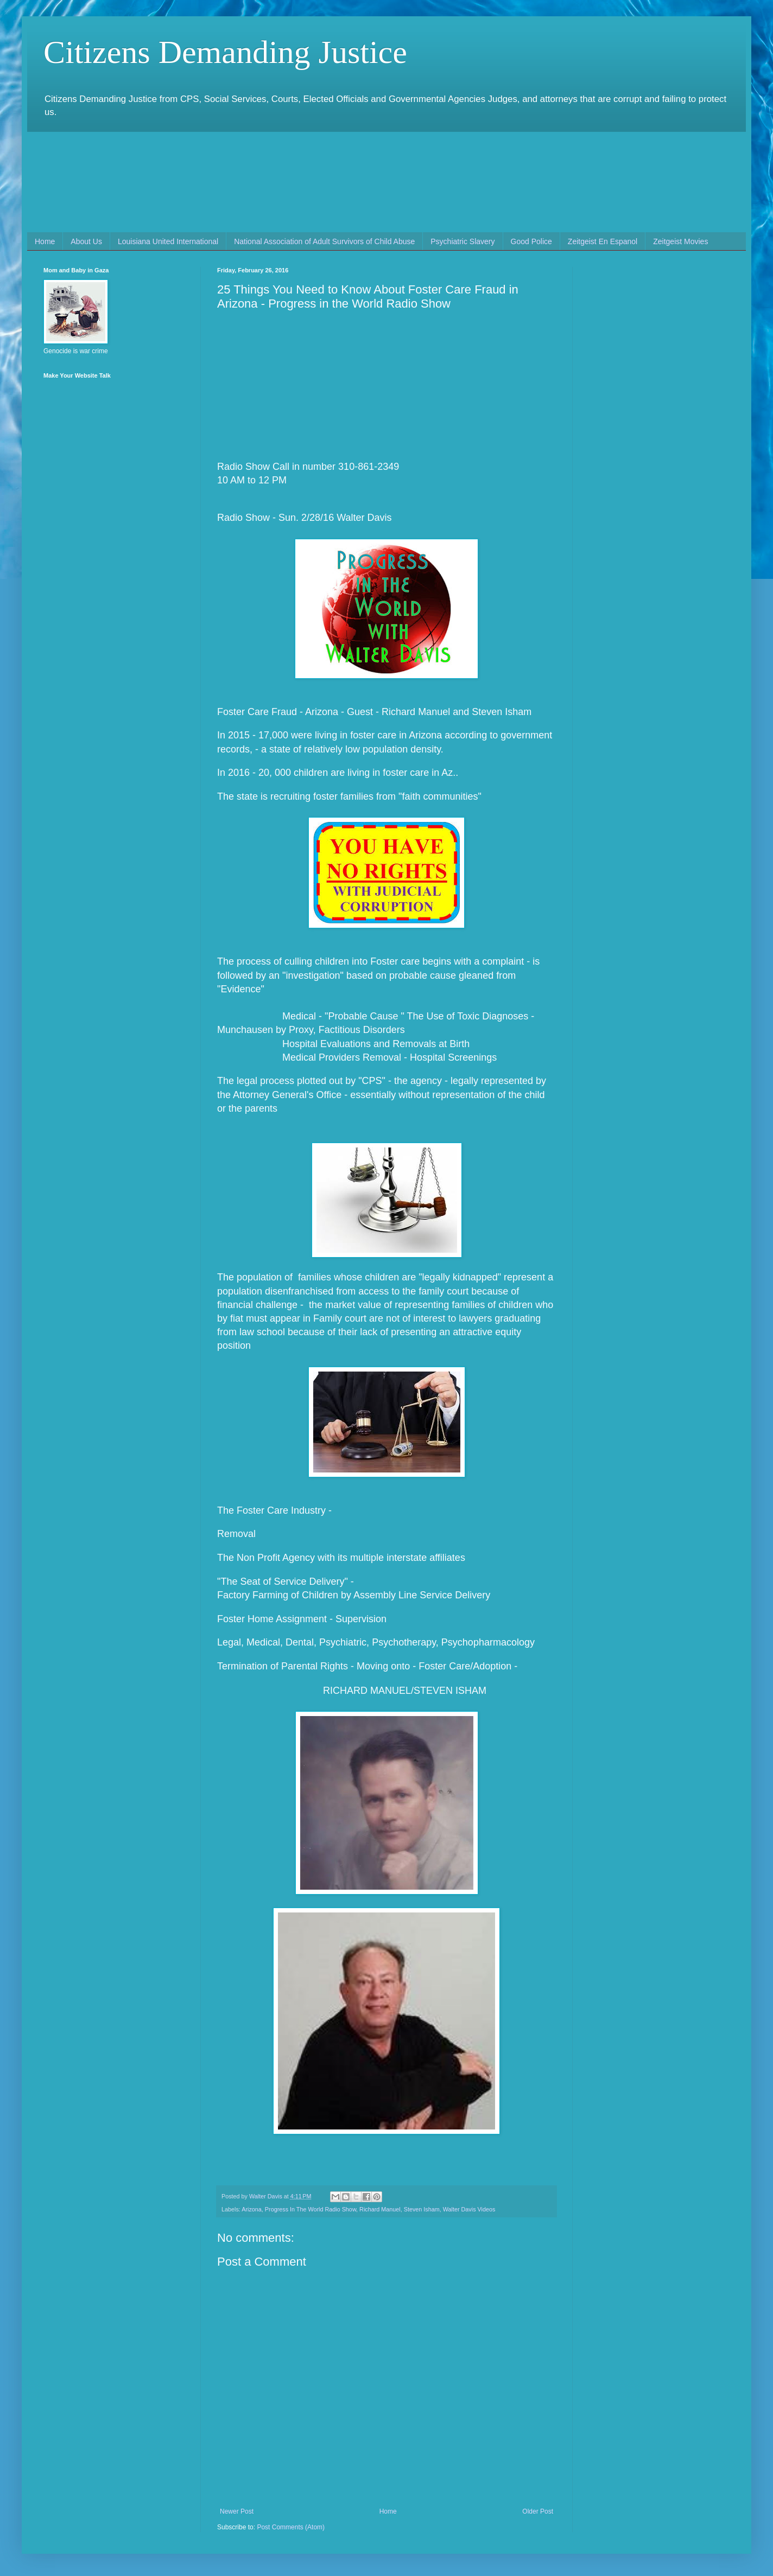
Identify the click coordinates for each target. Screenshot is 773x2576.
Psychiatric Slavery (462, 241)
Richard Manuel (380, 2209)
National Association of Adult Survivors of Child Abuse (324, 241)
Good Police (531, 241)
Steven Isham (422, 2209)
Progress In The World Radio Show (310, 2209)
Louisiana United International (168, 241)
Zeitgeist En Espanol (602, 241)
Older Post (537, 2511)
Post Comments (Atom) (291, 2527)
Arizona (252, 2209)
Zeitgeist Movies (680, 241)
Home (45, 241)
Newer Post (237, 2511)
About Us (86, 241)
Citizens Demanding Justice (225, 52)
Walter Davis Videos (469, 2209)
